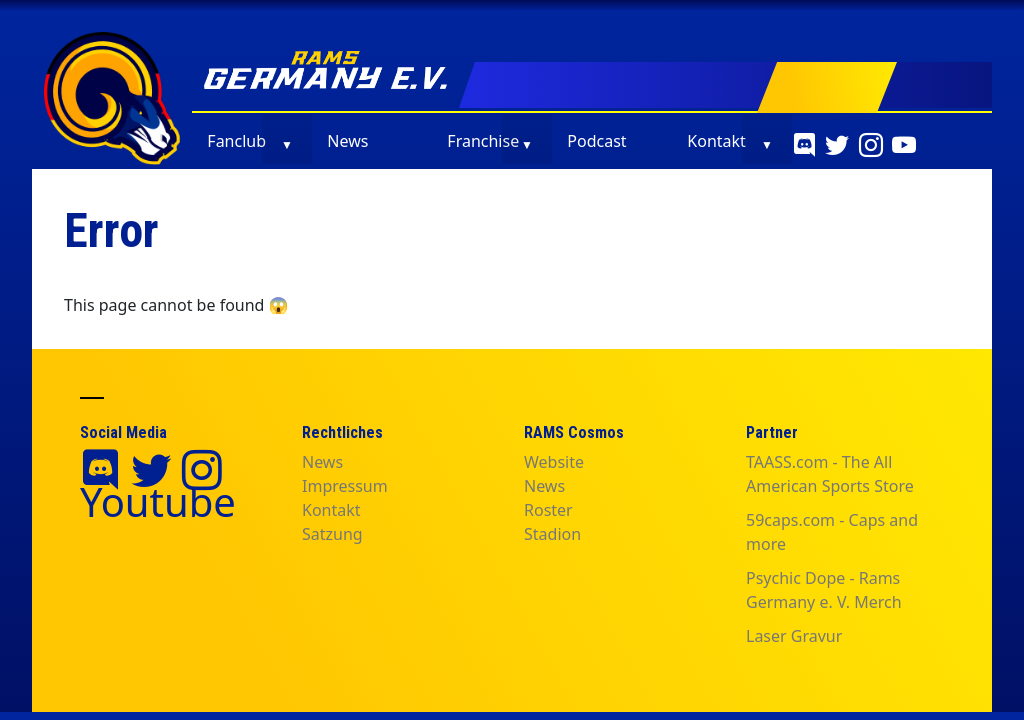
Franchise (483, 141)
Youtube (158, 501)
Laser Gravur (794, 636)
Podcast (596, 141)
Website (554, 462)
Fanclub (236, 141)
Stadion (552, 534)
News (347, 141)
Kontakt (716, 141)
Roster (548, 510)
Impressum (345, 486)
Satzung (332, 534)
